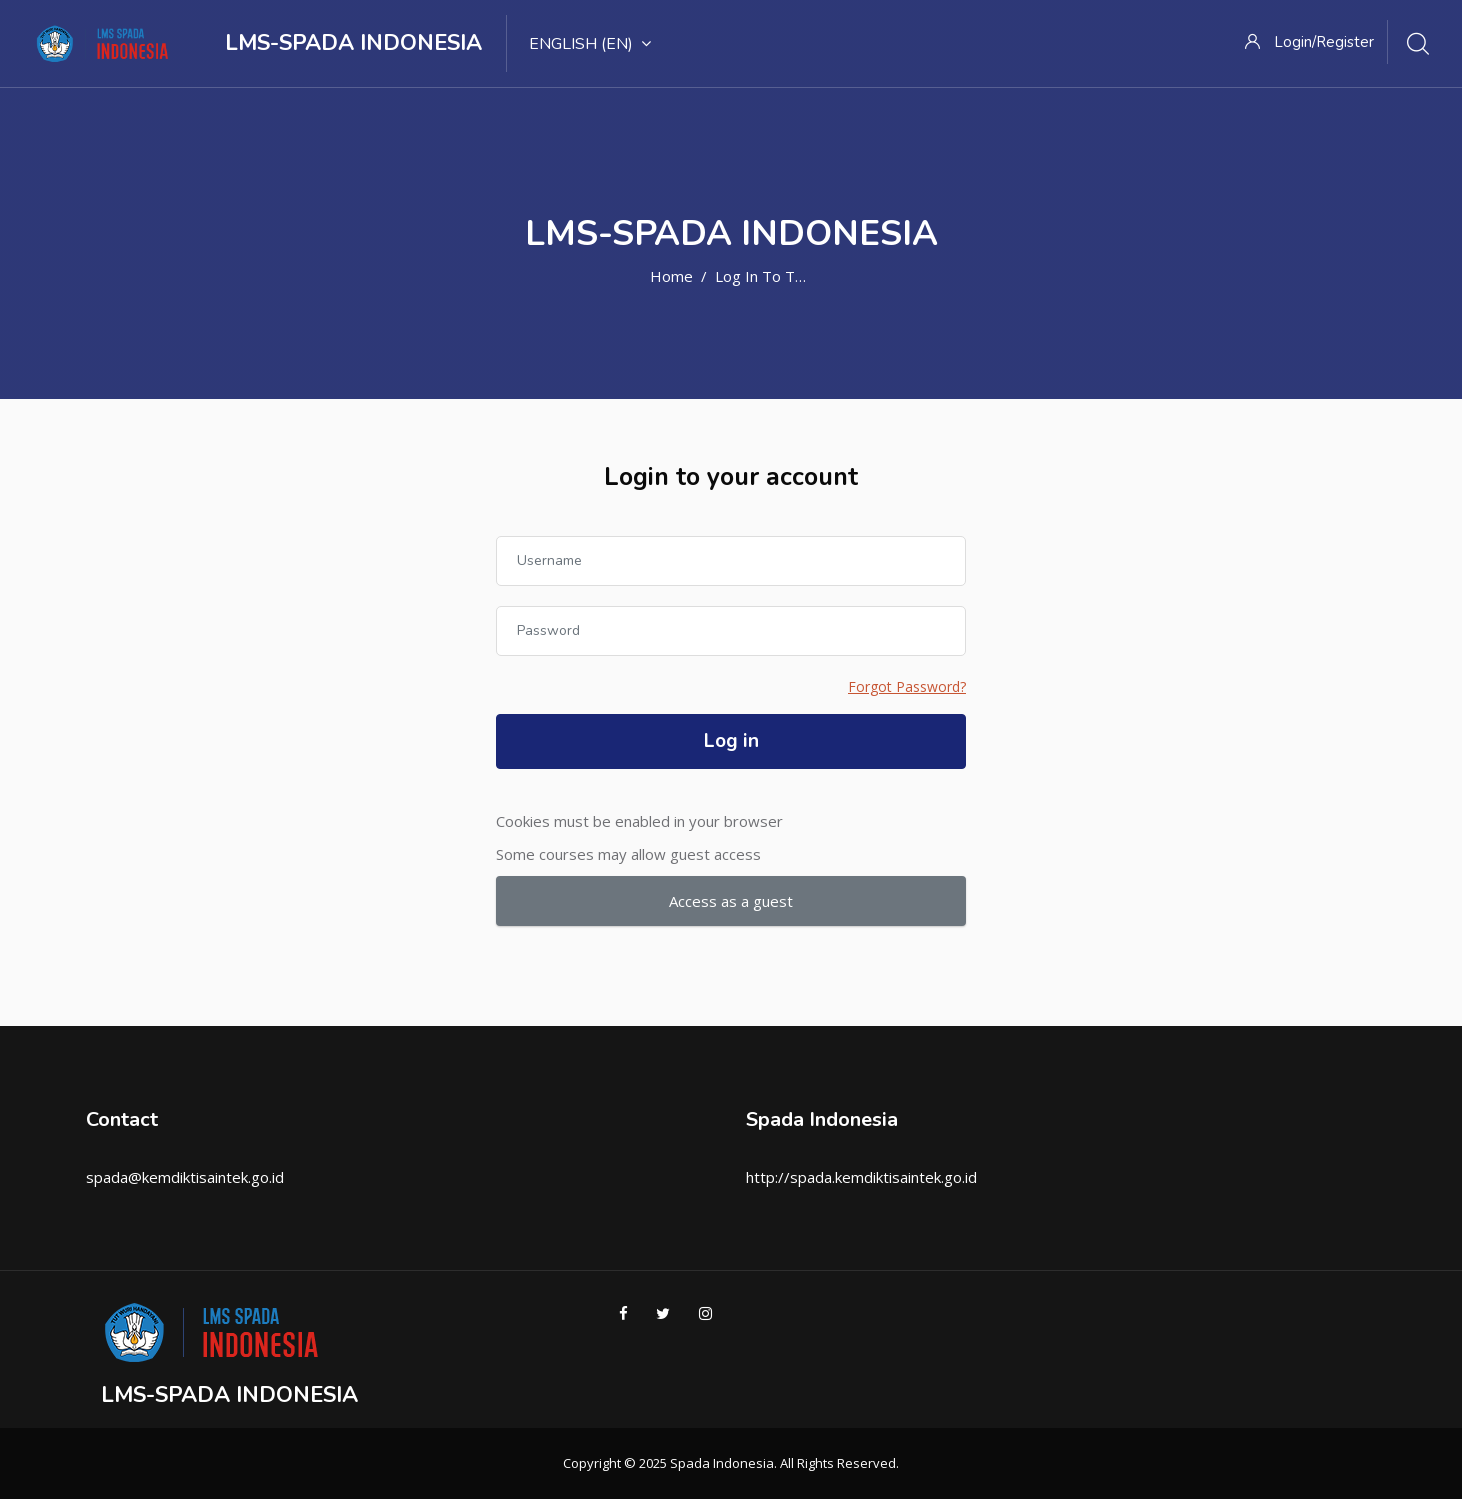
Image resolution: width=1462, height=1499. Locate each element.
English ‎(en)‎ (590, 44)
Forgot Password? (907, 686)
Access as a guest (731, 901)
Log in (731, 741)
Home (671, 276)
